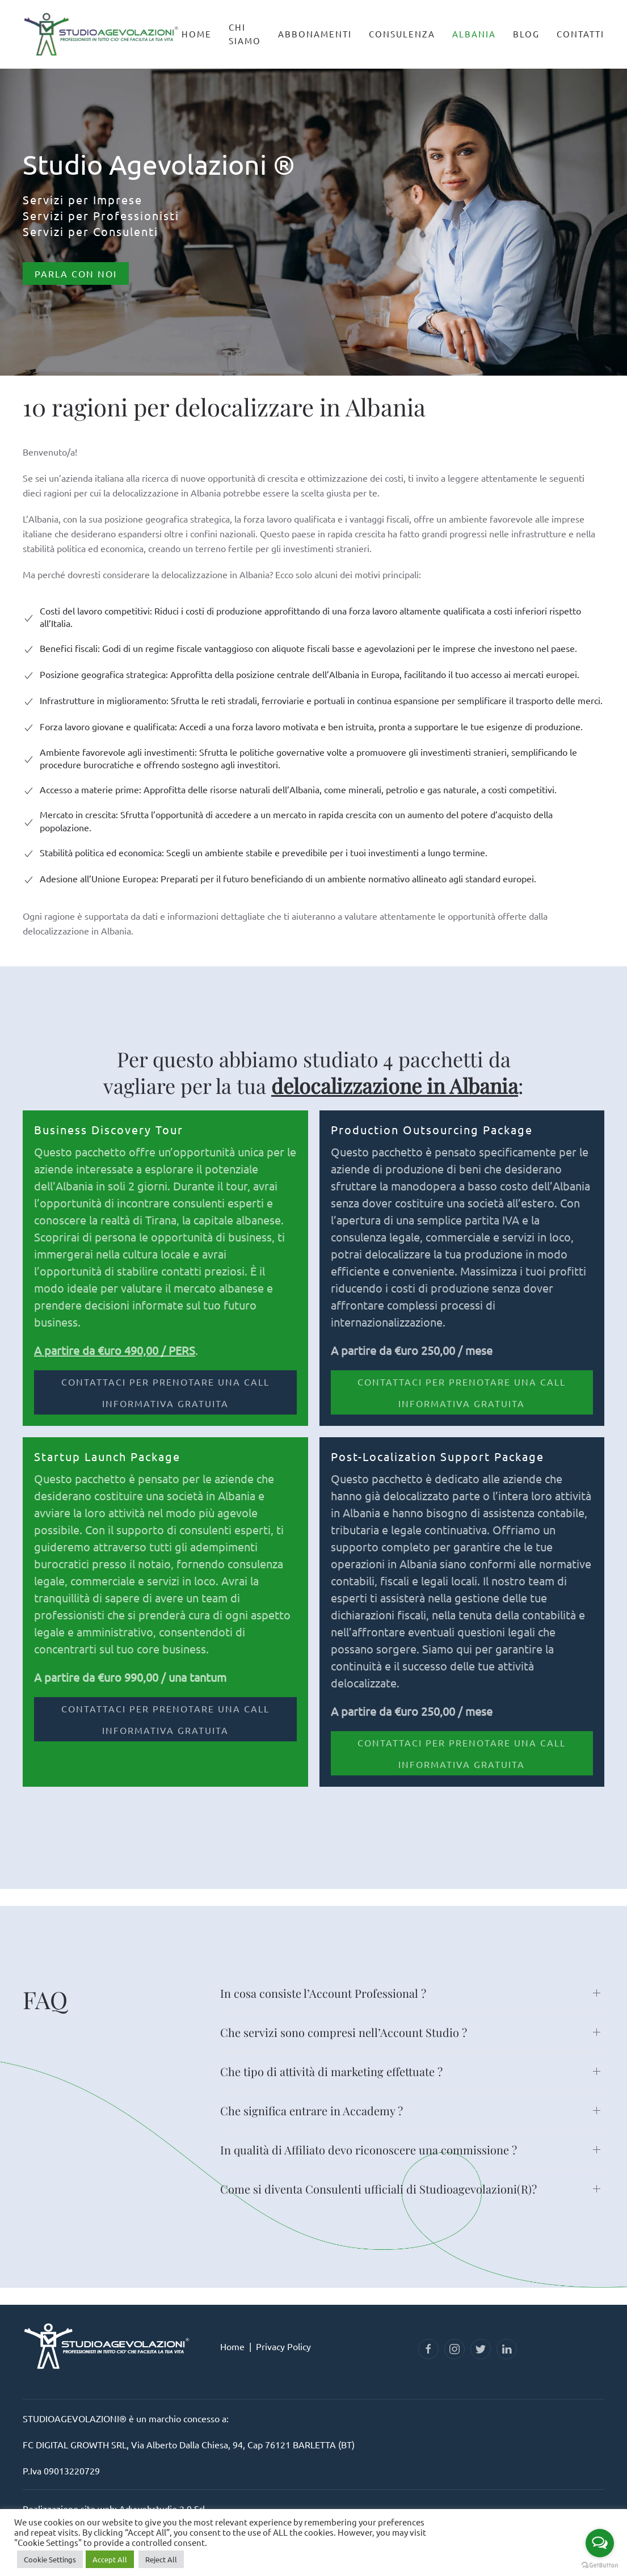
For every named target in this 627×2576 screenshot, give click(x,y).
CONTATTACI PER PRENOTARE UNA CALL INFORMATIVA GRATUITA (165, 1392)
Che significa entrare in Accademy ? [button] (311, 2110)
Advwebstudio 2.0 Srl (162, 2508)
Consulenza (402, 33)
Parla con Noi (76, 273)
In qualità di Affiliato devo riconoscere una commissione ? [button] (368, 2149)
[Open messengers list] (600, 2543)
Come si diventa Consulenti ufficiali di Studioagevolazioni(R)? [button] (378, 2188)
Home (197, 33)
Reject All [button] (161, 2559)
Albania (474, 33)
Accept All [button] (109, 2559)
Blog (526, 33)
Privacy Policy (283, 2346)
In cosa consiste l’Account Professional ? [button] (323, 1993)
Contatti (580, 33)
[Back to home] (102, 28)
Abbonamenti (315, 33)
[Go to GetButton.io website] (600, 2564)
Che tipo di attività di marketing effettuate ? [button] (331, 2071)
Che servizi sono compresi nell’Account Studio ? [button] (343, 2032)
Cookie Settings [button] (50, 2559)
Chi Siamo (245, 34)
